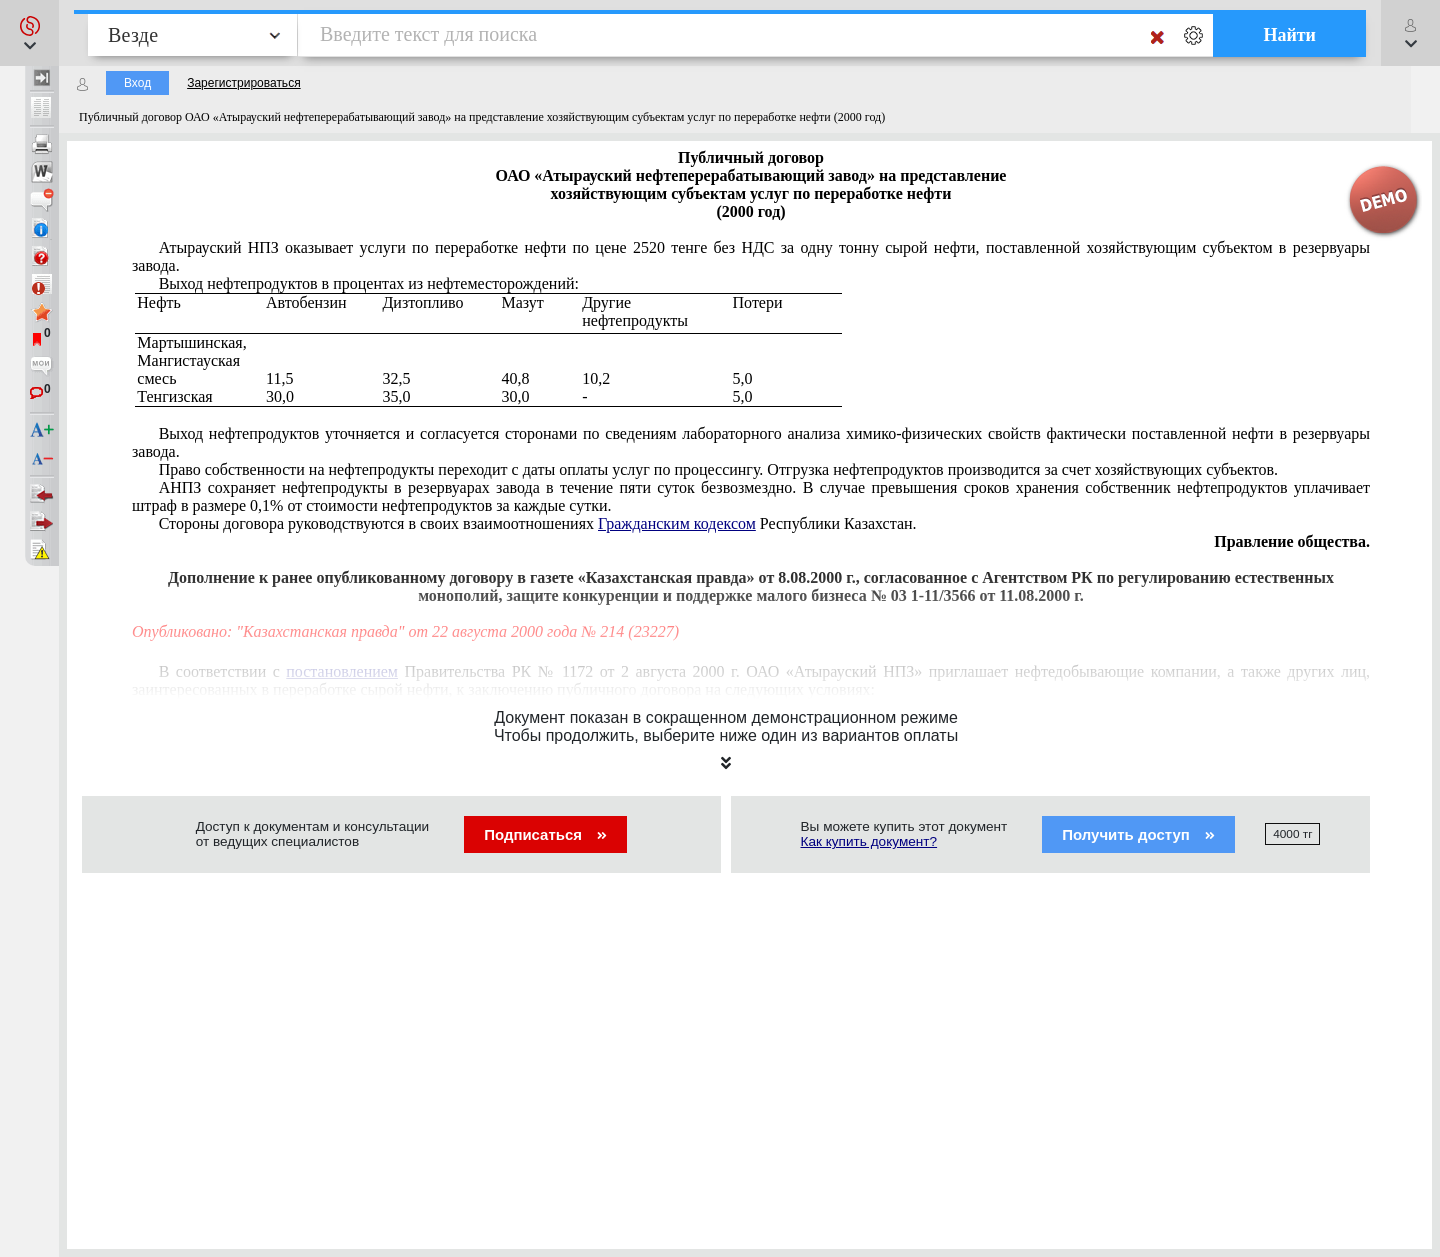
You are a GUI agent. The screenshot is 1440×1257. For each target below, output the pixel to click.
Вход (137, 83)
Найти (1289, 35)
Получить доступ (1138, 834)
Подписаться (545, 834)
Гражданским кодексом (677, 523)
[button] (29, 33)
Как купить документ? (869, 841)
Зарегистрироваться (243, 83)
